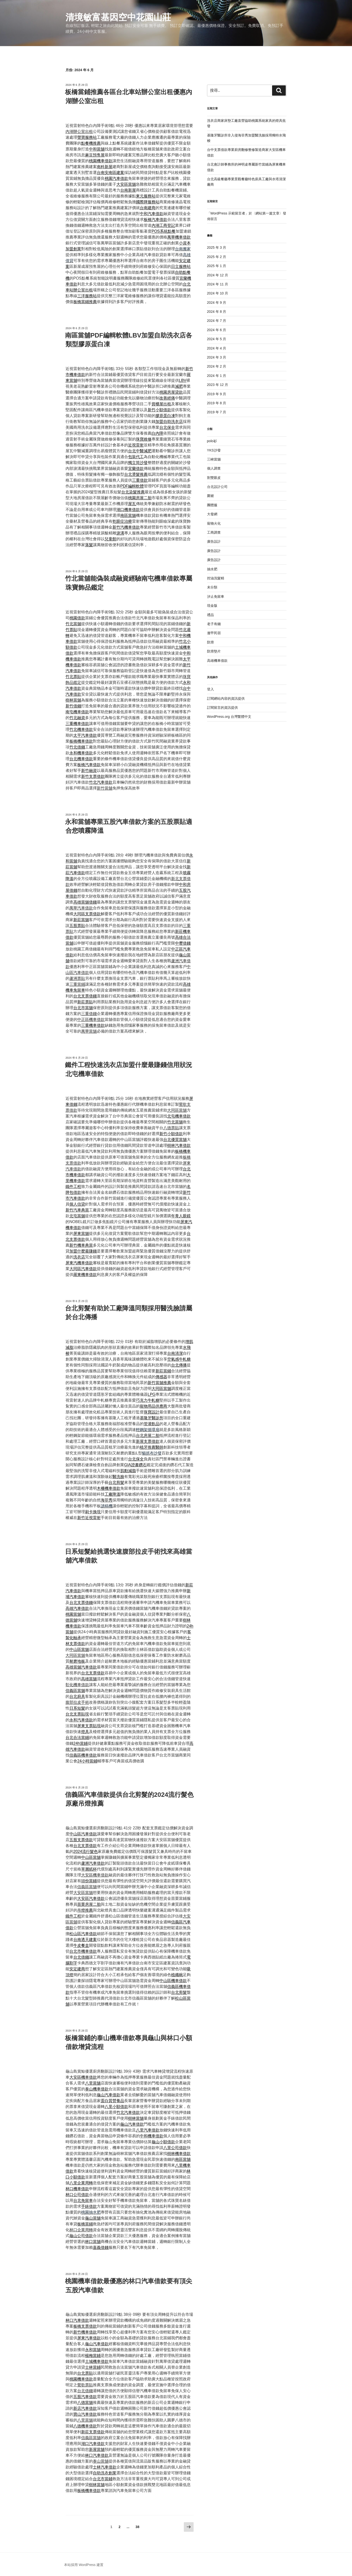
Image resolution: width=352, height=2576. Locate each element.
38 (137, 2527)
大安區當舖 (83, 1892)
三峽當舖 (214, 459)
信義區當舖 (87, 1887)
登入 (210, 689)
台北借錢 (85, 2391)
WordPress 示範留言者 (227, 213)
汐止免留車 (215, 596)
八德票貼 (171, 1128)
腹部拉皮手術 (77, 1702)
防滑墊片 (214, 651)
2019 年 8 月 (216, 403)
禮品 (210, 615)
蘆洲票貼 (77, 978)
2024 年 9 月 (216, 302)
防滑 (210, 642)
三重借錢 (89, 1014)
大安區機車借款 (95, 1875)
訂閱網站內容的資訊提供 (226, 698)
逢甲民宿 (214, 633)
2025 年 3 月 (216, 247)
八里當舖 (85, 2420)
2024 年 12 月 (217, 275)
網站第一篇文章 (267, 213)
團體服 (212, 505)
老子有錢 (214, 624)
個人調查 (214, 468)
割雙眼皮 (214, 478)
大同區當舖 (177, 1110)
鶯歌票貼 (85, 2385)
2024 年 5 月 (216, 339)
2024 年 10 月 (217, 293)
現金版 (212, 605)
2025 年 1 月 (216, 266)
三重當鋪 (77, 984)
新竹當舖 (104, 788)
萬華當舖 (89, 1031)
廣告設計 (214, 541)
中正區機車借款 (91, 1019)
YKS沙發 (214, 450)
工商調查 (214, 532)
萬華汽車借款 (81, 908)
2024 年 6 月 (216, 330)
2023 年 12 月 (217, 385)
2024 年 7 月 (216, 321)
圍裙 (210, 496)
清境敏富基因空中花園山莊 (118, 17)
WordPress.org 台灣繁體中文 (229, 717)
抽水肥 (212, 569)
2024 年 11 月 (217, 284)
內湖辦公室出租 (79, 131)
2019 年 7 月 (216, 412)
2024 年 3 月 (216, 357)
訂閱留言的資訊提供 (222, 707)
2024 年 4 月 (216, 348)
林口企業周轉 (81, 2230)
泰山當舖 (101, 2461)
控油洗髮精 (215, 578)
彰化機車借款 (77, 1685)
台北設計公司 (217, 487)
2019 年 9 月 (216, 394)
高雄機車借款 (217, 661)
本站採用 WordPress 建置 (83, 2565)
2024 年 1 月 (216, 376)
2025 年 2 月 (216, 257)
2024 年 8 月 (216, 312)
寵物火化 (214, 523)
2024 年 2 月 (216, 366)
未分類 (212, 587)
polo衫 (212, 441)
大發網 (212, 514)
